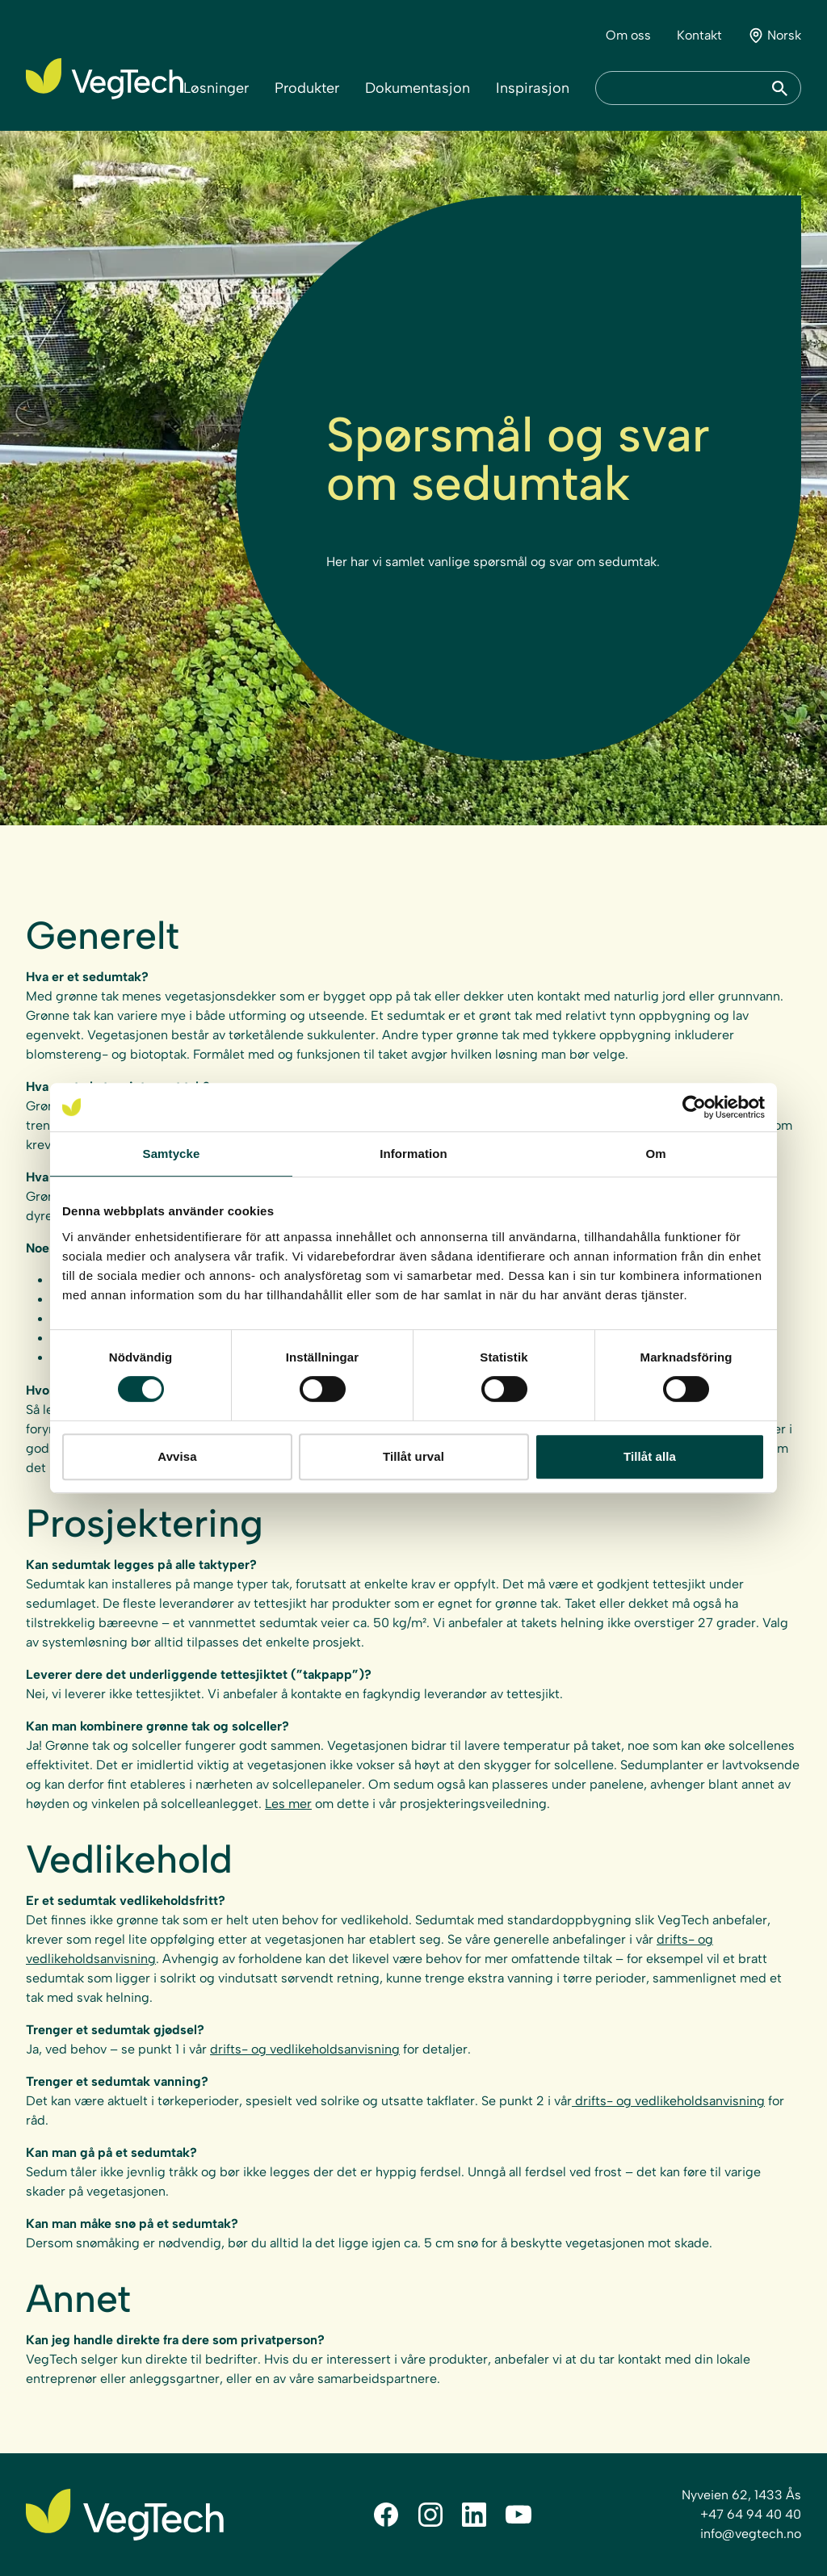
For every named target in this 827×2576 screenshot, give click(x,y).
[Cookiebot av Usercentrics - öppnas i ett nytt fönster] (694, 1107)
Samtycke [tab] (171, 1153)
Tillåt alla (649, 1456)
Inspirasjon (532, 88)
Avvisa (176, 1456)
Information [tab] (413, 1153)
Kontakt (699, 35)
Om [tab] (655, 1153)
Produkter (307, 88)
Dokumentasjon (417, 88)
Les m (282, 1803)
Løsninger (216, 88)
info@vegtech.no (750, 2533)
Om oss (628, 35)
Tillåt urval (413, 1456)
